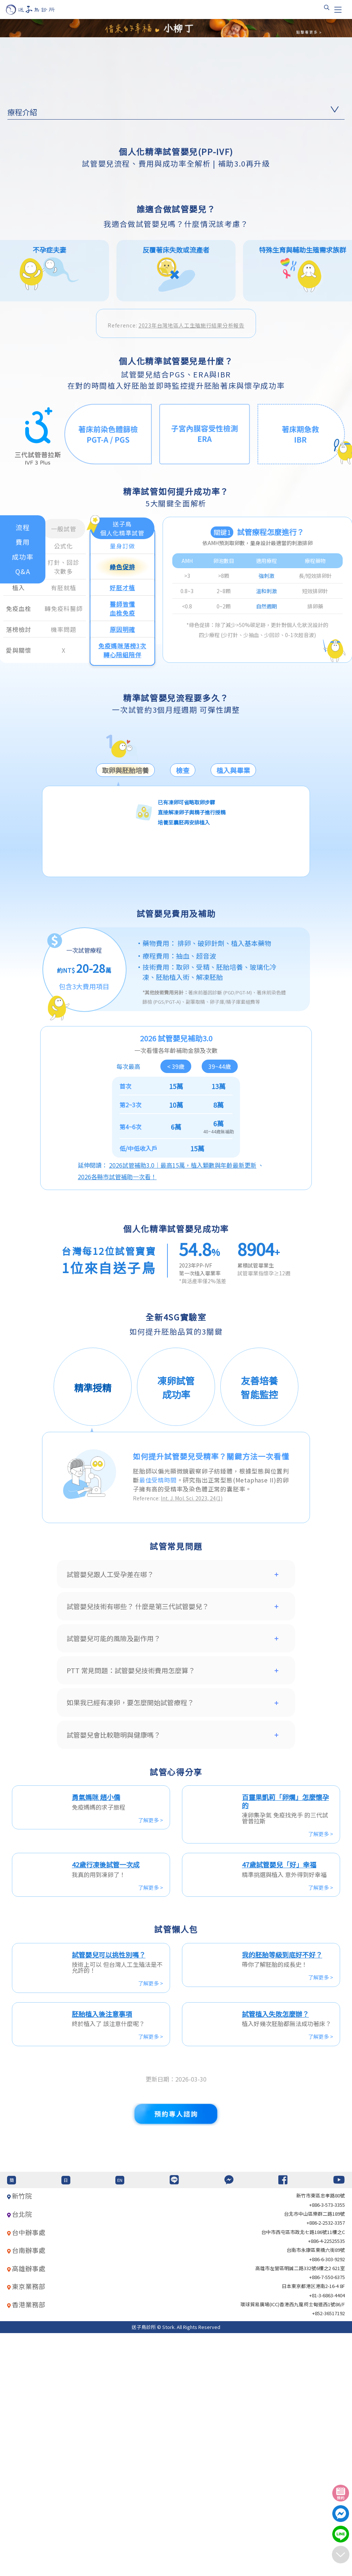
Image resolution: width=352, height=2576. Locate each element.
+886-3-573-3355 (327, 2447)
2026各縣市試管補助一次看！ (117, 1416)
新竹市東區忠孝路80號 (320, 2438)
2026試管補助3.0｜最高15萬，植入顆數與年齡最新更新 (182, 1405)
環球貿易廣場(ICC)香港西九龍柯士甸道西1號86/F (292, 2547)
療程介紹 (22, 112)
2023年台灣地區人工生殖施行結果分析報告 (191, 565)
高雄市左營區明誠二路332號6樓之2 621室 (300, 2511)
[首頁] (37, 9)
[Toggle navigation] (338, 9)
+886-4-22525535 (326, 2483)
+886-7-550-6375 (327, 2519)
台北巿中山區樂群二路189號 (314, 2456)
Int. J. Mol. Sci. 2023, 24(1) (192, 1738)
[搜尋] (327, 7)
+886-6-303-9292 (327, 2501)
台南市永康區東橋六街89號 (316, 2492)
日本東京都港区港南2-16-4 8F (313, 2528)
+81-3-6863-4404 (327, 2538)
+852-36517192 (328, 2556)
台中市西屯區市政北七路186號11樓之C (303, 2474)
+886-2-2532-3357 (326, 2465)
